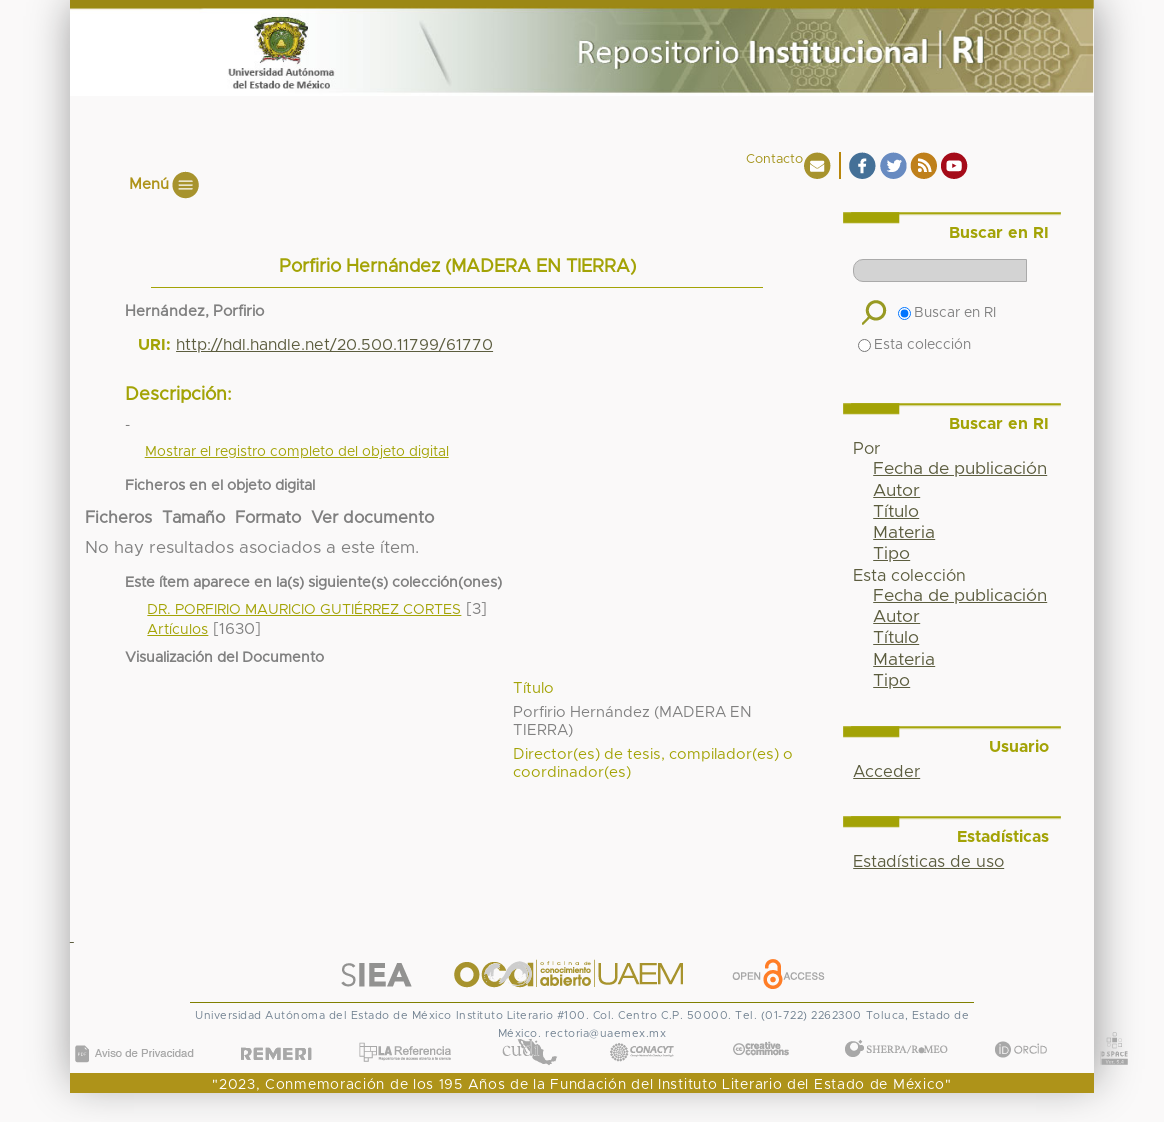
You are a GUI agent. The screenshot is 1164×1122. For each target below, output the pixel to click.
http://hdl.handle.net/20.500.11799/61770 (334, 345)
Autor (896, 491)
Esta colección (914, 345)
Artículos (177, 630)
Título (896, 512)
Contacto (774, 159)
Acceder (886, 772)
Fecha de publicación (960, 469)
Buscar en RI (947, 313)
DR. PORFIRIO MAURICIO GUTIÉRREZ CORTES (304, 610)
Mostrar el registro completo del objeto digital (297, 452)
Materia (904, 533)
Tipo (891, 554)
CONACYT (642, 1032)
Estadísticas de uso (928, 862)
